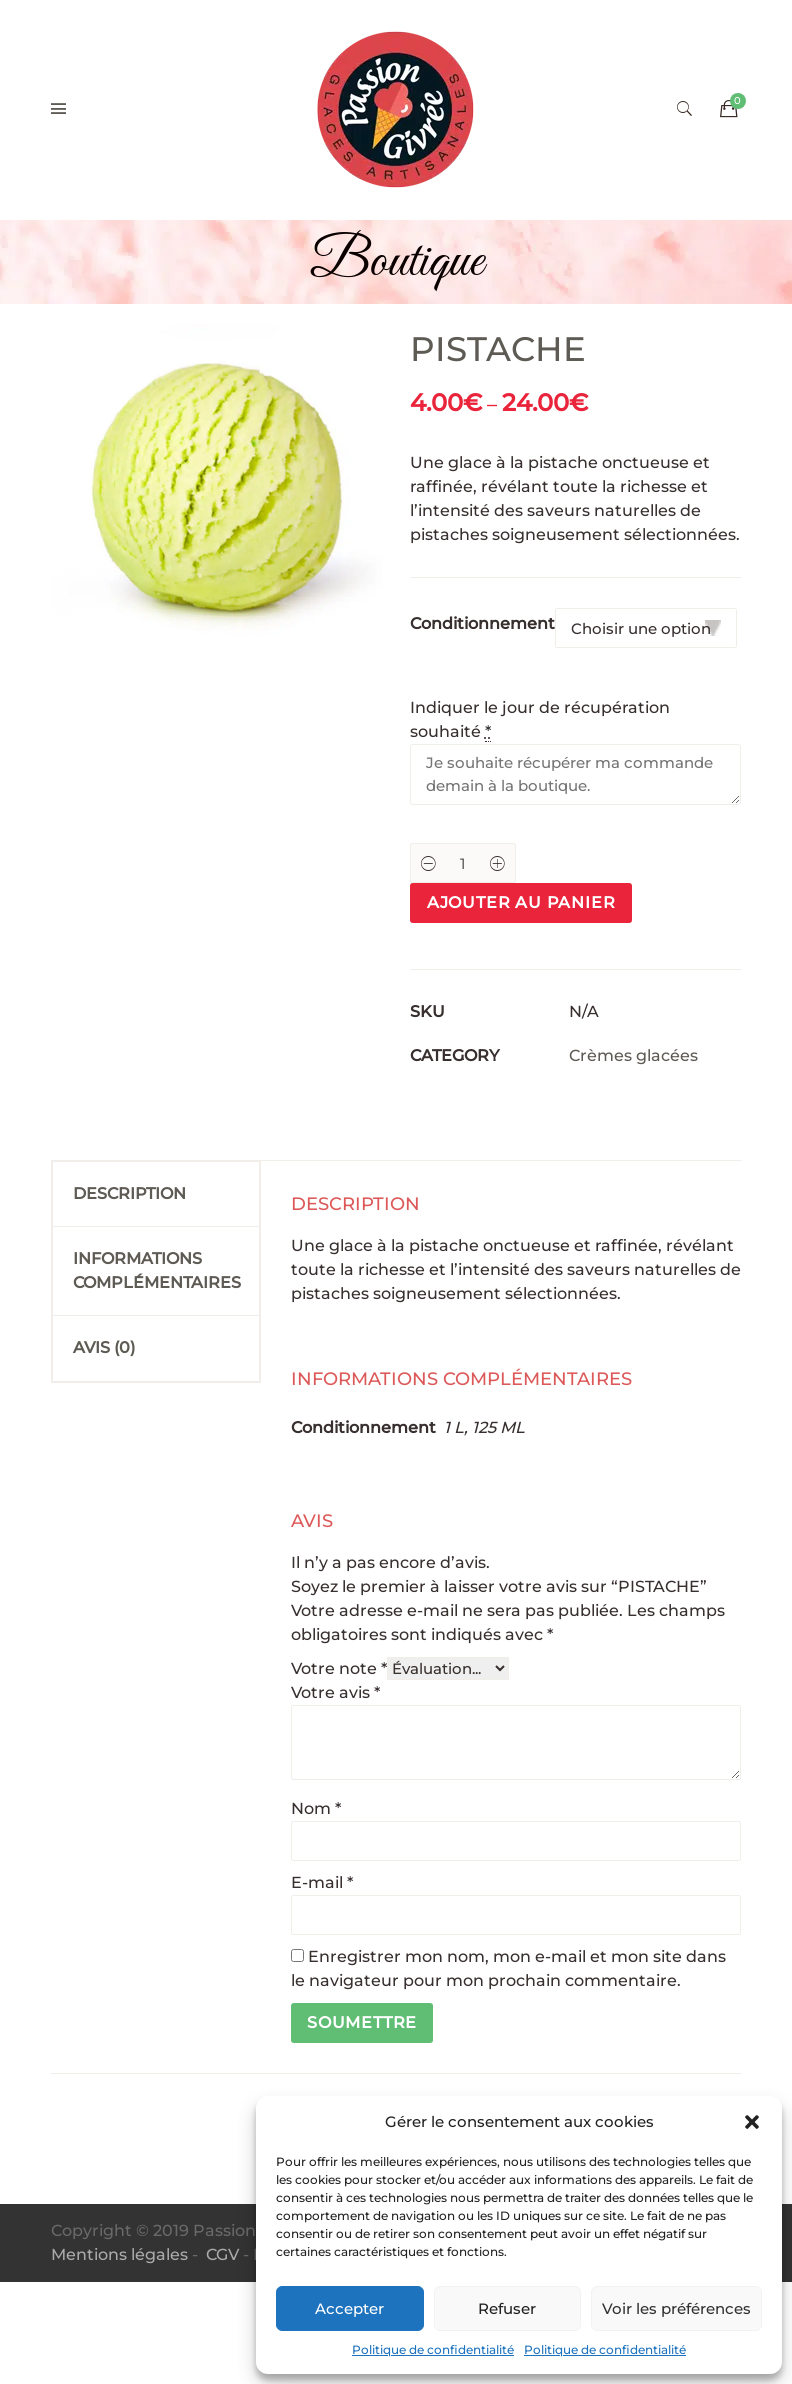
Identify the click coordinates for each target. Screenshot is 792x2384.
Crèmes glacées (633, 1055)
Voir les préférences (676, 2308)
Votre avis (335, 1692)
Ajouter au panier (521, 902)
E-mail (322, 1882)
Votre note (339, 1668)
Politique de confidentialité (433, 2349)
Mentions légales (119, 2254)
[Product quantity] (463, 863)
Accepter (349, 2308)
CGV (222, 2254)
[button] (752, 2122)
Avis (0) (104, 1347)
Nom (316, 1808)
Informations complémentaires (157, 1270)
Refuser (507, 2308)
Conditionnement (482, 623)
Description (129, 1193)
